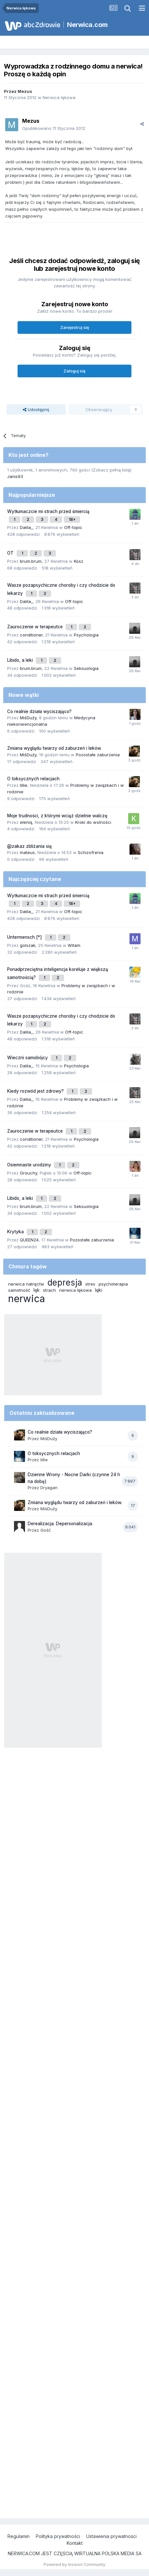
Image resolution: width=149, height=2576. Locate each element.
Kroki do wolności (93, 822)
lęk (37, 1290)
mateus (27, 852)
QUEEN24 (29, 1239)
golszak (27, 945)
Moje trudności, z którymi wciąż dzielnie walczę (57, 815)
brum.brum (31, 561)
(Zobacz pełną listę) (111, 469)
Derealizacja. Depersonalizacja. (60, 1523)
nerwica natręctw (26, 1284)
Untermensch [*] (25, 937)
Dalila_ (26, 527)
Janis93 (15, 476)
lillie (23, 785)
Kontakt (75, 2543)
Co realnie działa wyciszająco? (39, 711)
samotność (19, 1290)
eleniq (26, 822)
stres (90, 1284)
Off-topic (73, 527)
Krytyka (16, 1231)
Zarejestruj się (74, 327)
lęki (98, 1290)
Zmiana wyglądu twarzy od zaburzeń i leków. (54, 748)
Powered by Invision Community (74, 2564)
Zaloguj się (74, 370)
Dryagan (49, 1487)
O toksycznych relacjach (33, 778)
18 (72, 519)
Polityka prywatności (58, 2536)
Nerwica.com (87, 24)
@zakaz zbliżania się (29, 846)
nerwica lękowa (75, 1290)
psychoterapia (113, 1284)
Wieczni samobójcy (28, 1057)
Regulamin (18, 2536)
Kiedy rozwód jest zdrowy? (36, 1091)
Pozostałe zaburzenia (98, 754)
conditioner (31, 634)
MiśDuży (28, 717)
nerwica (26, 1298)
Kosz (78, 561)
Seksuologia (86, 668)
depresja (64, 1282)
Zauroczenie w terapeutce (35, 626)
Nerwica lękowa (59, 97)
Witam (74, 945)
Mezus (25, 91)
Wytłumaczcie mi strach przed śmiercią (48, 511)
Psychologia (86, 634)
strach (49, 1290)
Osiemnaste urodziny (29, 1164)
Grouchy (28, 1172)
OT (11, 553)
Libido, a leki (20, 660)
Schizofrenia (90, 852)
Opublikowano (53, 128)
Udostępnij (36, 409)
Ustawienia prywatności (111, 2536)
